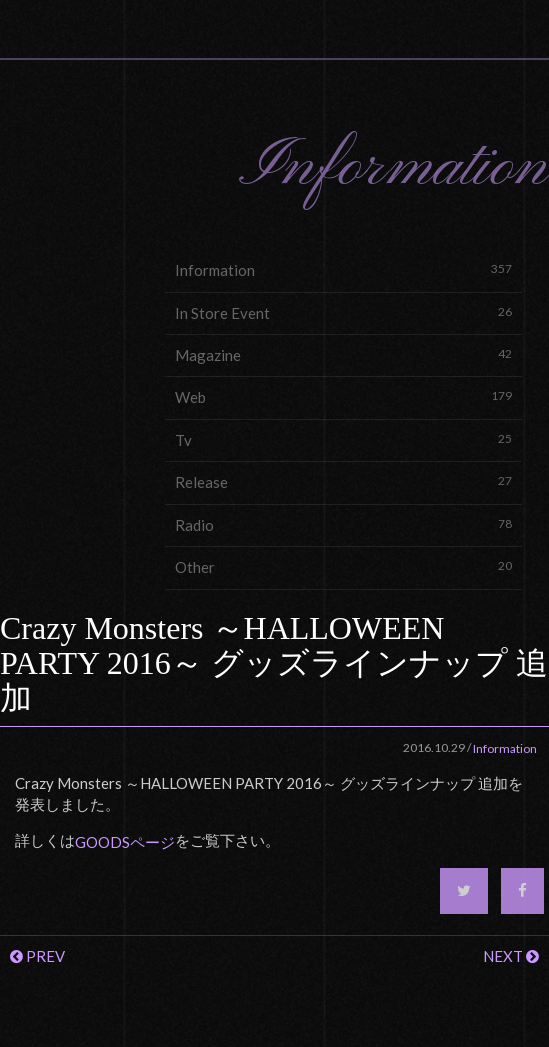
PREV (37, 956)
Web (343, 396)
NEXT (511, 956)
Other (343, 566)
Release (343, 481)
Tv (343, 439)
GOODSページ (125, 842)
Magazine (343, 354)
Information (343, 269)
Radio (343, 524)
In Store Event (343, 312)
